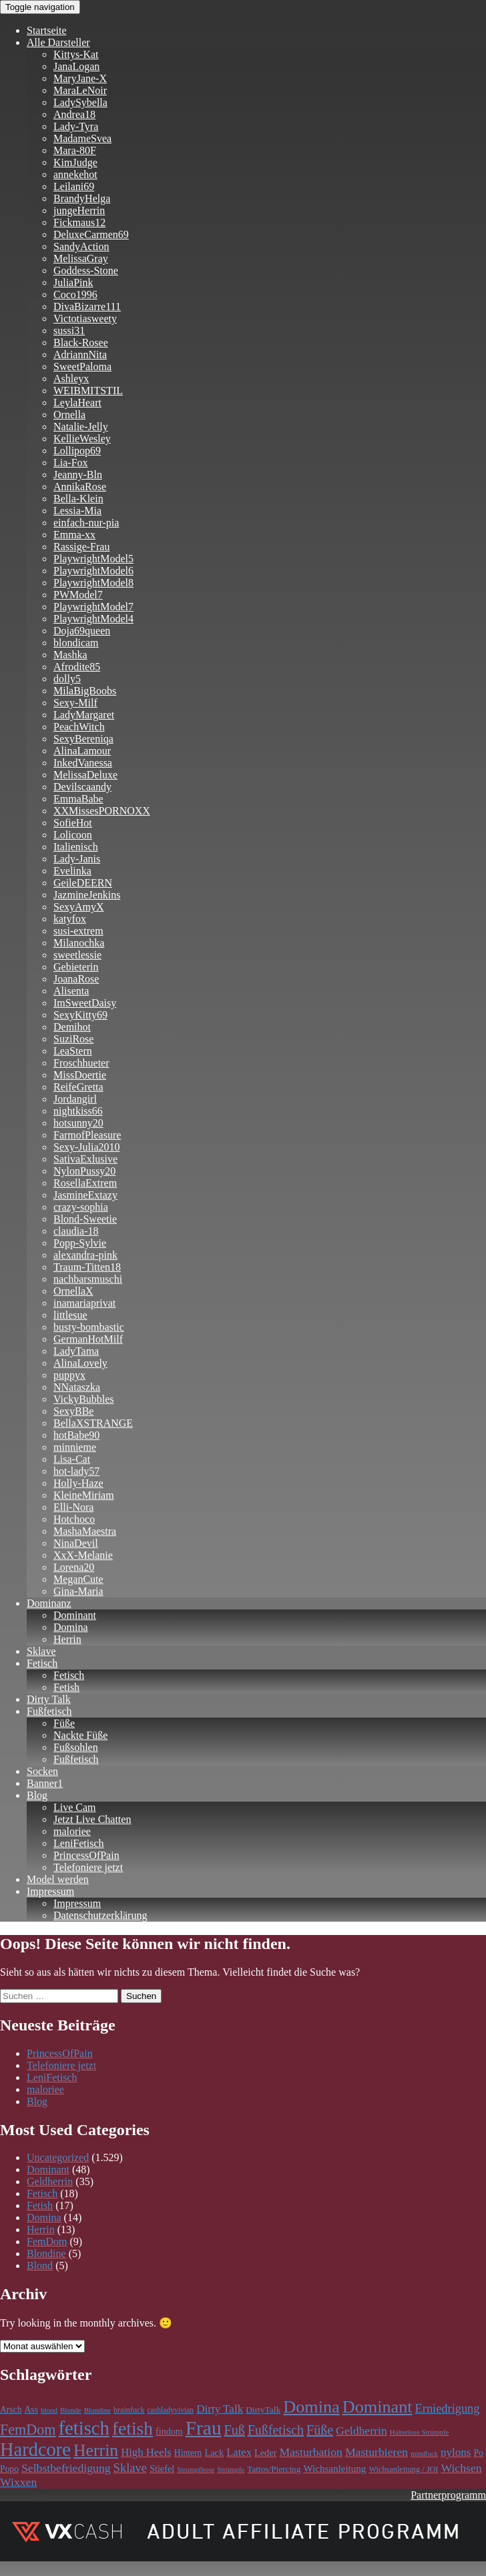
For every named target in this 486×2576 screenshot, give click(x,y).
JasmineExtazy (85, 1195)
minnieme (74, 1447)
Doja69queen (81, 630)
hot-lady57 (76, 1471)
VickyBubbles (83, 1399)
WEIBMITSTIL (88, 390)
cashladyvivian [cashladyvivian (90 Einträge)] (170, 2410)
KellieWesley (82, 438)
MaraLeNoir (80, 90)
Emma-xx (74, 534)
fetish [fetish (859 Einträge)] (132, 2428)
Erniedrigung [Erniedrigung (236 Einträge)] (447, 2408)
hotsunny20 (78, 1123)
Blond (40, 2265)
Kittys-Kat (76, 54)
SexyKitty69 (80, 1015)
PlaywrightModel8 (93, 582)
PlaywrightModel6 (93, 570)
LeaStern (72, 1051)
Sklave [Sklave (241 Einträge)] (130, 2468)
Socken (42, 1771)
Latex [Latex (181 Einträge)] (239, 2452)
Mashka (70, 654)
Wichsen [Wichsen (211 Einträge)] (461, 2468)
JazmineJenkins (86, 894)
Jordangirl (75, 1099)
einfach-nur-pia (86, 522)
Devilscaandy (82, 786)
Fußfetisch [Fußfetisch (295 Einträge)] (276, 2430)
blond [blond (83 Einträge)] (49, 2410)
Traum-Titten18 (87, 1267)
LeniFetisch (78, 1843)
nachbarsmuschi (87, 1279)
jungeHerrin (79, 210)
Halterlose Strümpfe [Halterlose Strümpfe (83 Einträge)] (419, 2432)
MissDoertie (79, 1075)
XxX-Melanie (83, 1555)
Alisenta (71, 991)
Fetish (66, 1687)
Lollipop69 (77, 450)
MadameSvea (82, 138)
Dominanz (49, 1603)
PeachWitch (79, 726)
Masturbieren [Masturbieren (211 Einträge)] (376, 2452)
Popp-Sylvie (79, 1243)
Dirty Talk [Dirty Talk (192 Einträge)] (219, 2409)
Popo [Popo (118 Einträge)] (9, 2469)
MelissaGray (80, 258)
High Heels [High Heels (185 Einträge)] (146, 2452)
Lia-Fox (70, 462)
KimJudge (75, 162)
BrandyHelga (81, 198)
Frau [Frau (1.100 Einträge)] (204, 2428)
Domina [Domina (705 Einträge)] (311, 2407)
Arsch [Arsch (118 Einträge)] (11, 2410)
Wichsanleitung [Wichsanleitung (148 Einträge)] (334, 2468)
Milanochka (78, 942)
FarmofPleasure (87, 1135)
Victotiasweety (85, 318)
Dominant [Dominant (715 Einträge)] (377, 2407)
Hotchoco (74, 1519)
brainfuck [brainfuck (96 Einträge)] (128, 2410)
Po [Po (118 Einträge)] (478, 2453)
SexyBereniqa (83, 738)
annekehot (75, 174)
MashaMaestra (84, 1531)
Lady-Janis (76, 858)
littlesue (70, 1315)
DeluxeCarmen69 (91, 234)
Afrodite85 (76, 666)
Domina (70, 1627)
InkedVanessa (82, 762)
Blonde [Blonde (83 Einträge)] (70, 2410)
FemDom (47, 2241)
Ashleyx (71, 378)
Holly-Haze (78, 1483)
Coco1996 (75, 294)
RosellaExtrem (85, 1183)
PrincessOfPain (86, 1855)
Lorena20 (73, 1567)
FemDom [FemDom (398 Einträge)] (28, 2429)
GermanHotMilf (88, 1339)
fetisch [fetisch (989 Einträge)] (84, 2428)
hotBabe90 (76, 1435)
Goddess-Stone (85, 270)
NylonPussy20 (84, 1171)
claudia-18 (76, 1231)
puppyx (69, 1375)
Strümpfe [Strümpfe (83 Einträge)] (230, 2469)
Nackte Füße (80, 1735)
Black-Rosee (80, 342)
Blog (37, 1795)
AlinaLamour (82, 750)
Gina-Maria (78, 1591)
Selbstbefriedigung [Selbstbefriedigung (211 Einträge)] (66, 2468)
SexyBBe (73, 1411)
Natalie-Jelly (80, 426)
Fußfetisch (49, 1711)
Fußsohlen (75, 1747)
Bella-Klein (78, 498)
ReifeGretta (78, 1087)
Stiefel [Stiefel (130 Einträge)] (162, 2468)
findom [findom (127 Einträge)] (169, 2431)
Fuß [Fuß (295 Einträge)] (234, 2430)
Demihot (72, 1027)
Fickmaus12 (79, 222)
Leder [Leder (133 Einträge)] (265, 2452)
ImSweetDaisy (84, 1003)
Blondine (46, 2253)
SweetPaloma (82, 366)
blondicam (76, 642)
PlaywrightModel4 (93, 618)
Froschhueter (81, 1063)
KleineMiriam (83, 1495)
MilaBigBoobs (84, 690)
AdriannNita (80, 354)
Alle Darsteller (58, 42)
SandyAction (81, 246)
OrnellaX (73, 1291)
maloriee (72, 1831)
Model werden (58, 1879)
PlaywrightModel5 (93, 558)
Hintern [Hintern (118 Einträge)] (188, 2453)
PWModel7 (78, 594)
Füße (64, 1723)
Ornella (69, 414)
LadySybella (80, 102)
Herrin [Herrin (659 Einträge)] (95, 2450)
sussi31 (69, 330)
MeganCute (78, 1579)
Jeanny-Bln (77, 474)
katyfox (69, 918)
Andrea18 (74, 114)
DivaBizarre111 (87, 306)
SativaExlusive (85, 1159)
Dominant (74, 1615)
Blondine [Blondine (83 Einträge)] (97, 2410)
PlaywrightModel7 (93, 606)
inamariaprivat (84, 1303)
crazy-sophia (80, 1207)
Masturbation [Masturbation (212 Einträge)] (311, 2452)
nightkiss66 (78, 1111)
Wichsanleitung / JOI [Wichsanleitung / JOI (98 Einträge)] (403, 2469)
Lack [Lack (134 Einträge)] (214, 2452)
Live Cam (74, 1807)
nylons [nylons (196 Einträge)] (456, 2452)
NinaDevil (75, 1543)
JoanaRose (76, 979)
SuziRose (73, 1039)
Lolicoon (72, 834)
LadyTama (76, 1351)
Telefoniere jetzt (88, 1867)
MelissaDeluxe (85, 774)
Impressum (50, 1891)
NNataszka (76, 1387)
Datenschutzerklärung (100, 1915)
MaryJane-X (80, 78)
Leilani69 (73, 186)
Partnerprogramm (448, 2495)
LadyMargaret (83, 714)
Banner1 (45, 1783)
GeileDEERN (82, 882)
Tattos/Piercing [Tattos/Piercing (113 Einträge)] (273, 2469)
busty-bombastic (88, 1327)
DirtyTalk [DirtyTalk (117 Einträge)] (263, 2410)
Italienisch (75, 846)
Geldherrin (50, 2181)
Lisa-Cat (71, 1459)
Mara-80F (74, 150)
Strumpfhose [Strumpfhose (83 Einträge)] (195, 2469)
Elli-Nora (73, 1507)
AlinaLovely (80, 1363)
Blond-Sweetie (85, 1219)
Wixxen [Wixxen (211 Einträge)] (18, 2482)
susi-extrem (78, 930)
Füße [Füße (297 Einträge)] (319, 2430)
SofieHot (72, 822)
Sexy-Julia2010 (86, 1147)
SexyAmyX (78, 906)
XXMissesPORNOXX (101, 810)
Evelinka (72, 870)
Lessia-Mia (77, 510)
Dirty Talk (49, 1699)
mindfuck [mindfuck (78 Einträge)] (424, 2453)
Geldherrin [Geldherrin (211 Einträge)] (361, 2430)
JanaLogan (76, 66)
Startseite (47, 30)
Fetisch (42, 1663)
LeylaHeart (77, 402)
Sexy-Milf (75, 702)
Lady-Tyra (75, 126)
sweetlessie (77, 954)
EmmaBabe (78, 798)
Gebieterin (76, 967)
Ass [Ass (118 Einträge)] (31, 2410)
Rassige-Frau (81, 546)
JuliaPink (73, 282)
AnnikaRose (79, 486)
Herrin (67, 1639)
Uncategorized (58, 2157)
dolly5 (67, 678)
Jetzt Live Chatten (92, 1819)
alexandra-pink (85, 1255)
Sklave (41, 1651)
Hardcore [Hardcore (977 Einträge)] (35, 2449)
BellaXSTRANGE (93, 1423)
